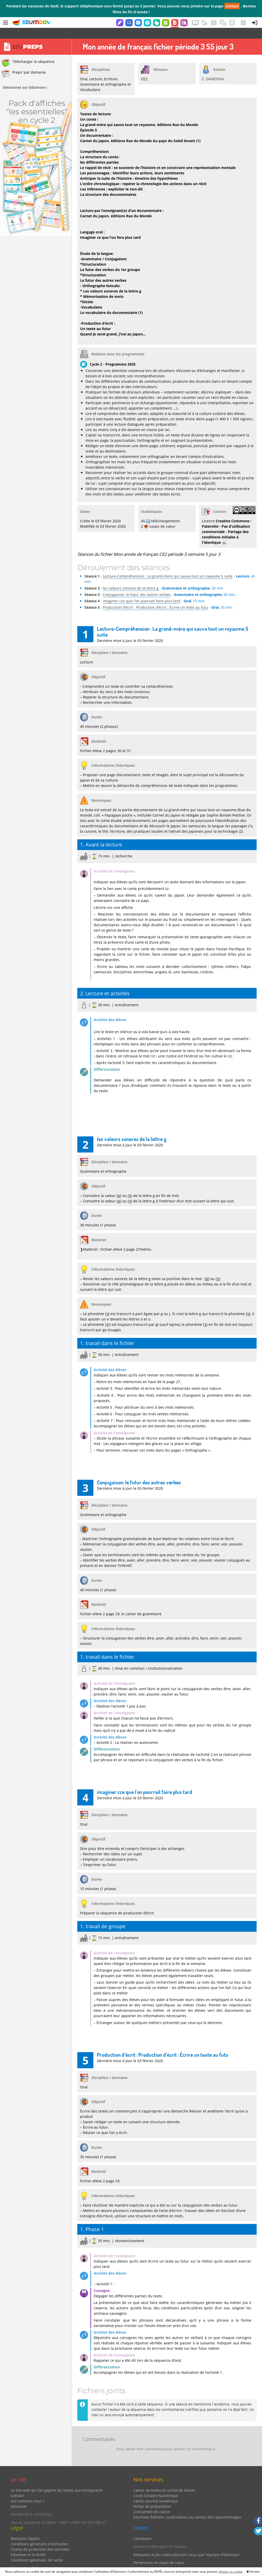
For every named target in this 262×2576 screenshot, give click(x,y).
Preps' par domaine (23, 63)
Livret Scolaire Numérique (155, 2484)
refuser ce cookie (230, 2571)
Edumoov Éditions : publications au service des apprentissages (187, 2506)
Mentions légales (25, 2527)
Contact (17, 2484)
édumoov (19, 2495)
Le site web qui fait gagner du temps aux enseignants (57, 2479)
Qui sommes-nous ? (28, 2490)
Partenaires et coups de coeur (159, 2551)
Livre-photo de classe (151, 2501)
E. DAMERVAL (213, 68)
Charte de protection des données (40, 2538)
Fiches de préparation (152, 2495)
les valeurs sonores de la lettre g (131, 577)
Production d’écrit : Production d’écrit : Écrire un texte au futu (155, 596)
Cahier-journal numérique (155, 2490)
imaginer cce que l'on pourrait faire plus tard (141, 590)
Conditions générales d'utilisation (39, 2533)
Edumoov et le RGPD (28, 2543)
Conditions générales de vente (37, 2549)
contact (232, 6)
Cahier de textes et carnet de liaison (164, 2479)
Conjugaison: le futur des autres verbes (137, 583)
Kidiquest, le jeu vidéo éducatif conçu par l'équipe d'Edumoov (186, 2543)
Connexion (142, 2527)
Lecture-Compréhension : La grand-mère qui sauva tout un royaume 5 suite (168, 565)
